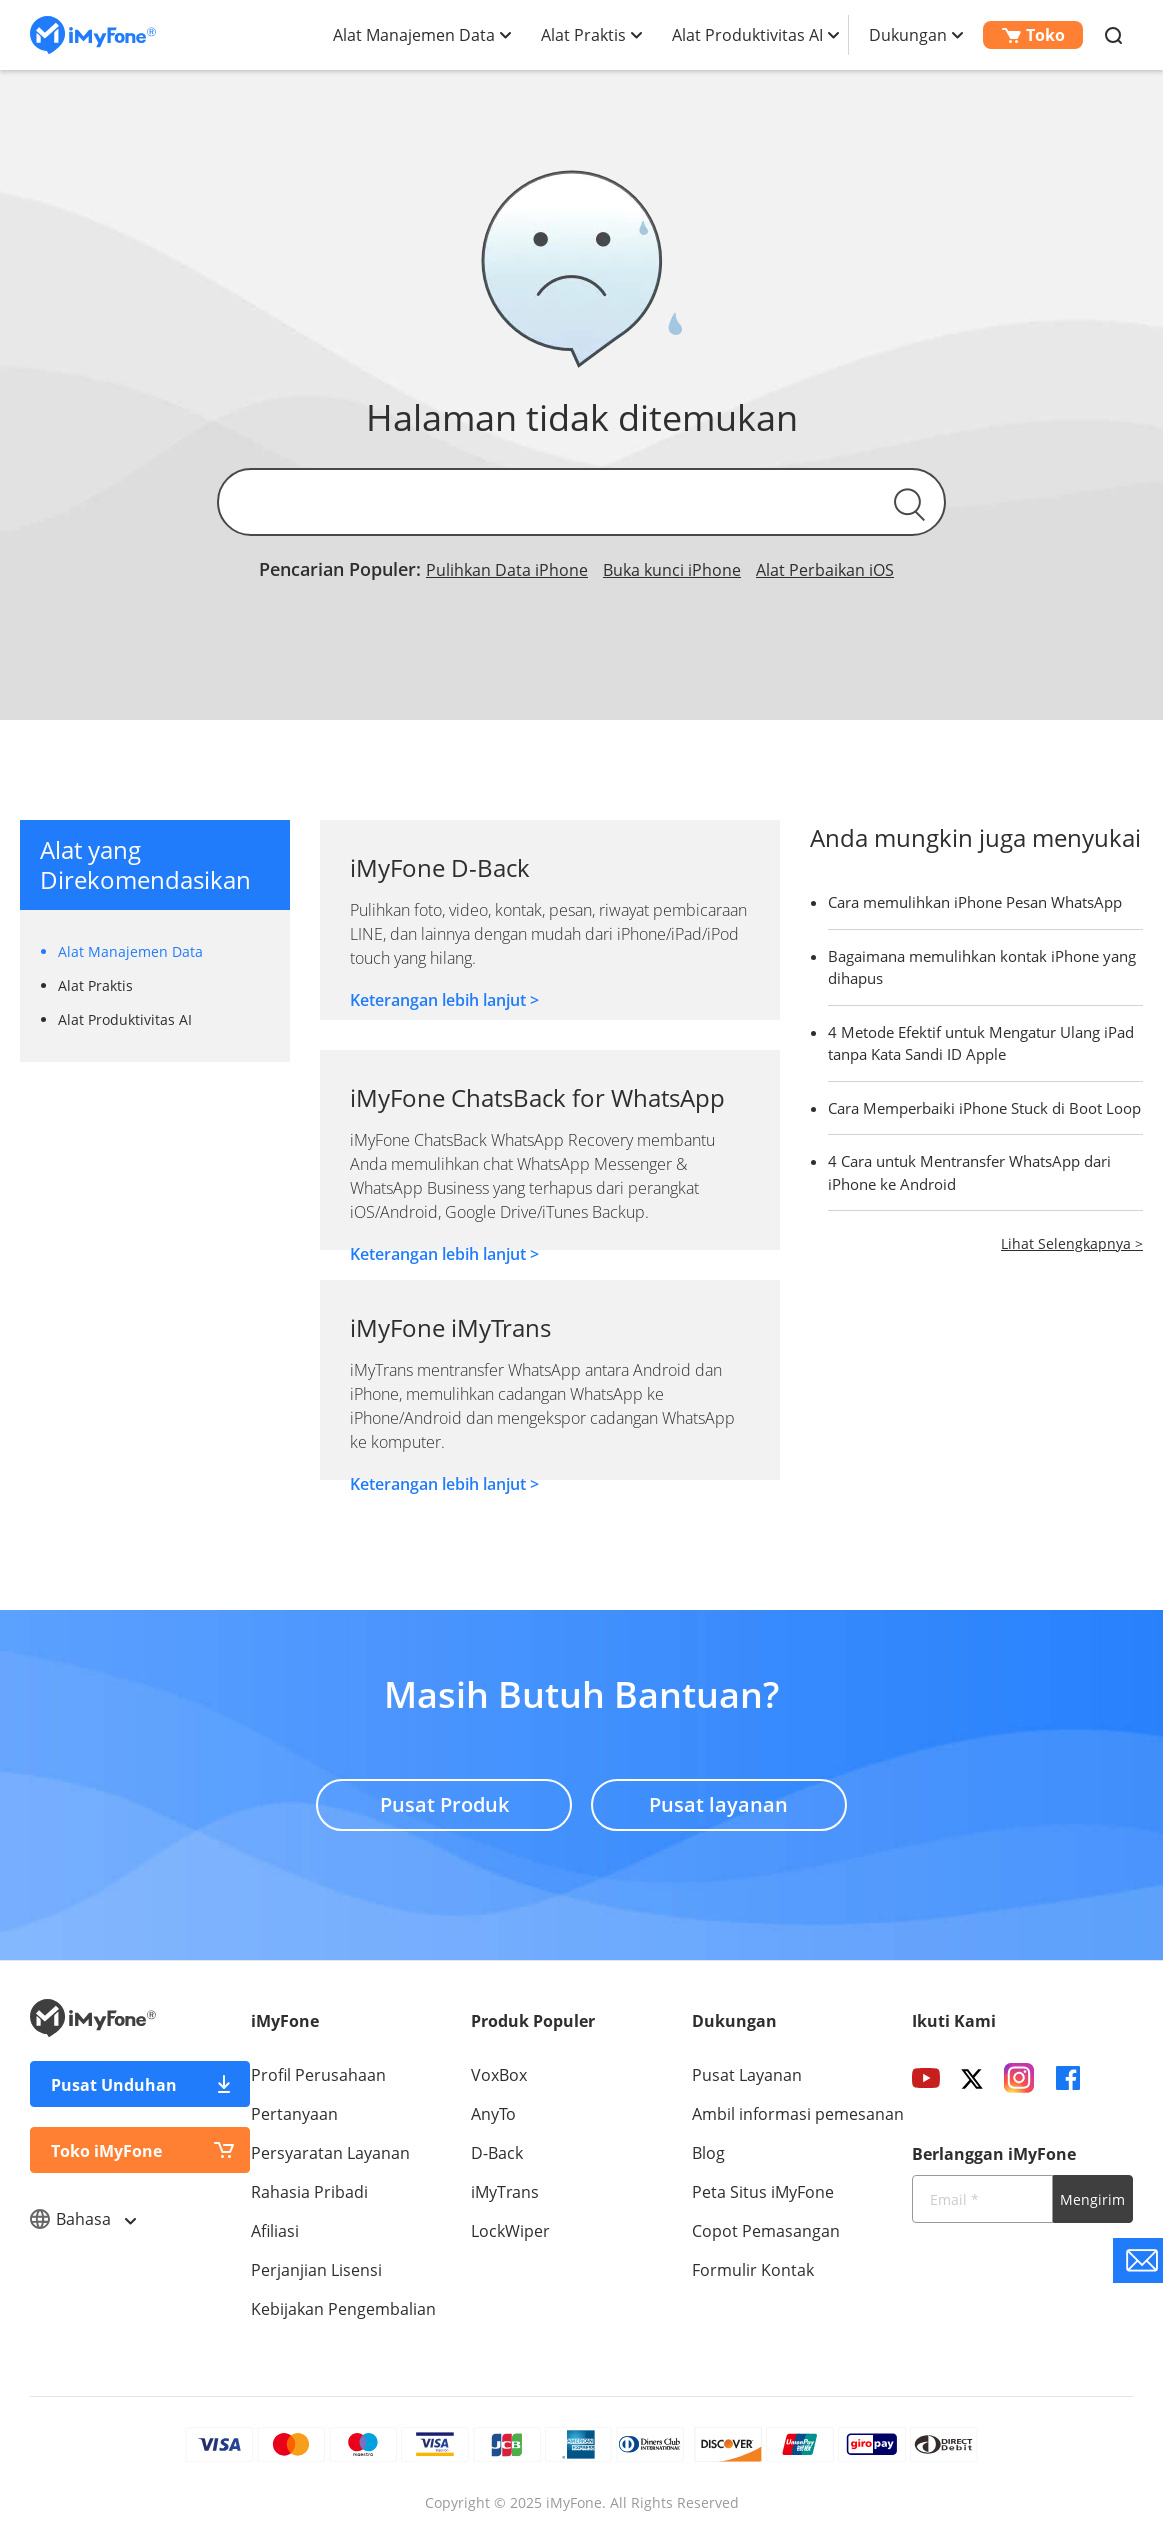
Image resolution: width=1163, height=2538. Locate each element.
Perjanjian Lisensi (316, 2270)
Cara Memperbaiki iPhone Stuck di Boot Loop (984, 1108)
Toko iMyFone (106, 2151)
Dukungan (908, 35)
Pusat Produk (444, 1804)
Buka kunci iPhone (672, 570)
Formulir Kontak (753, 2270)
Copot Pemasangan (766, 2231)
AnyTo (493, 2114)
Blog (708, 2153)
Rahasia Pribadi (309, 2192)
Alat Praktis (583, 35)
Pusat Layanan (747, 2075)
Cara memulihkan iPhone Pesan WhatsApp (975, 902)
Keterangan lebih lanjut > (444, 1000)
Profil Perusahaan (318, 2075)
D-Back (497, 2153)
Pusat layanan (719, 1804)
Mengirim (1092, 2199)
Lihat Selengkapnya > (1072, 1243)
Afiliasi (275, 2231)
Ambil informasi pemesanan (798, 2114)
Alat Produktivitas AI (747, 35)
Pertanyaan (294, 2114)
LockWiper (510, 2231)
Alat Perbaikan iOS (825, 570)
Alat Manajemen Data (414, 35)
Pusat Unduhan (114, 2085)
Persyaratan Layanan (330, 2153)
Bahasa (82, 2219)
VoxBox (499, 2075)
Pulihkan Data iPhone (507, 570)
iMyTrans (505, 2192)
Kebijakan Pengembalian (343, 2309)
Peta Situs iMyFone (763, 2192)
